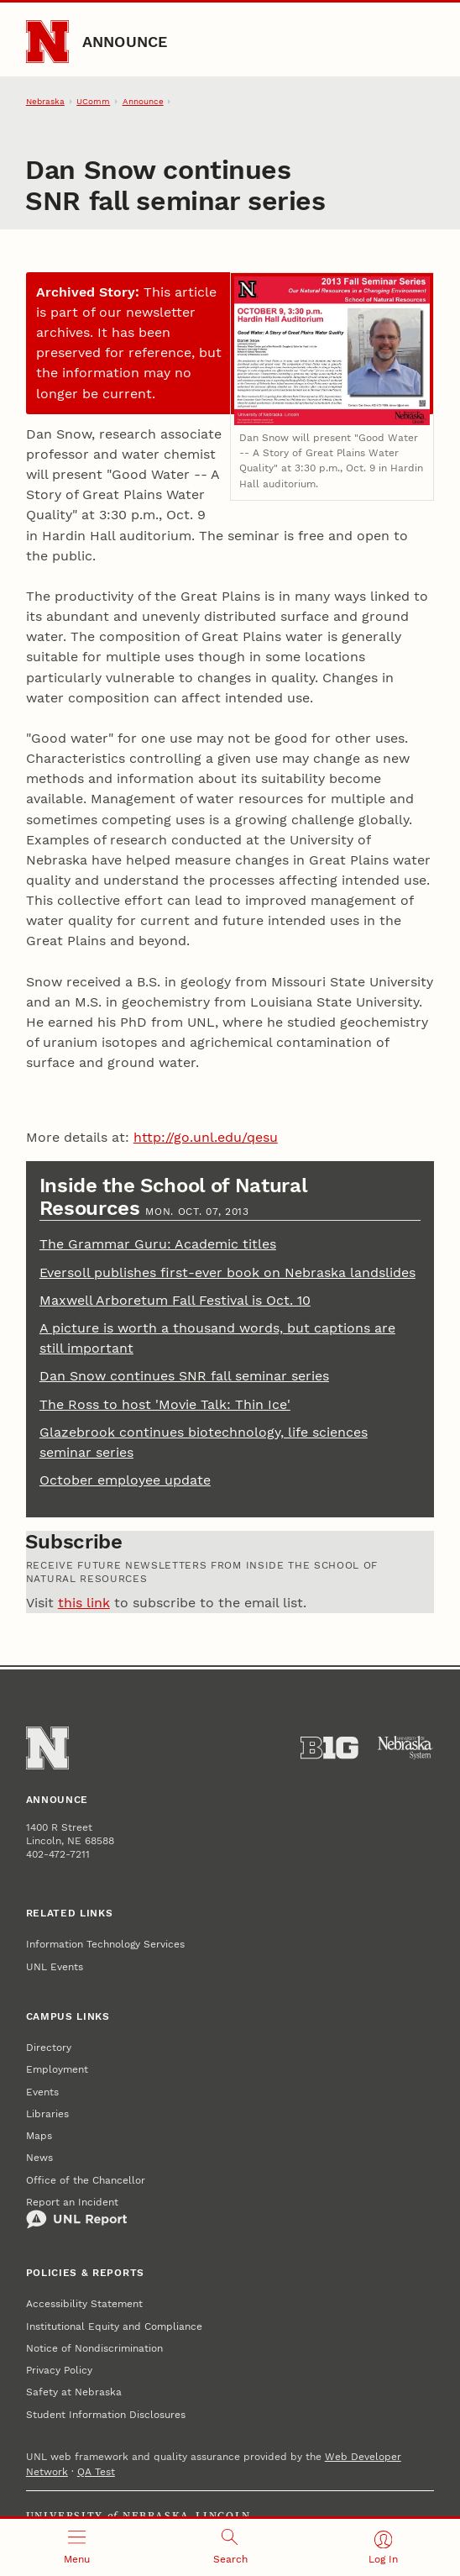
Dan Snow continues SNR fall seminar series (184, 1376)
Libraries (47, 2114)
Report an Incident (77, 2213)
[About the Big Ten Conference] (329, 1748)
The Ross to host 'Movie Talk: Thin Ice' (164, 1404)
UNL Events (54, 1967)
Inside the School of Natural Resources (173, 1197)
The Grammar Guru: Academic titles (157, 1244)
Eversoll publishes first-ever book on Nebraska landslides (227, 1272)
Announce (125, 41)
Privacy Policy (59, 2370)
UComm (93, 101)
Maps (39, 2136)
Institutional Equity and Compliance (114, 2326)
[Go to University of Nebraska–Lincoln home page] (47, 41)
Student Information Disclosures (106, 2415)
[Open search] (230, 2547)
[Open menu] (77, 2547)
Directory (48, 2047)
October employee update (125, 1480)
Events (42, 2092)
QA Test (96, 2472)
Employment (57, 2069)
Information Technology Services (105, 1944)
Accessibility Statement (84, 2304)
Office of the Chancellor (85, 2180)
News (39, 2157)
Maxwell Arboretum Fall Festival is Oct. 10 (175, 1300)
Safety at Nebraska (74, 2392)
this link (84, 1603)
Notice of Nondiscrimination (94, 2348)
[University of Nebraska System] (406, 1748)
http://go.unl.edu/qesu (205, 1137)
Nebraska (45, 101)
